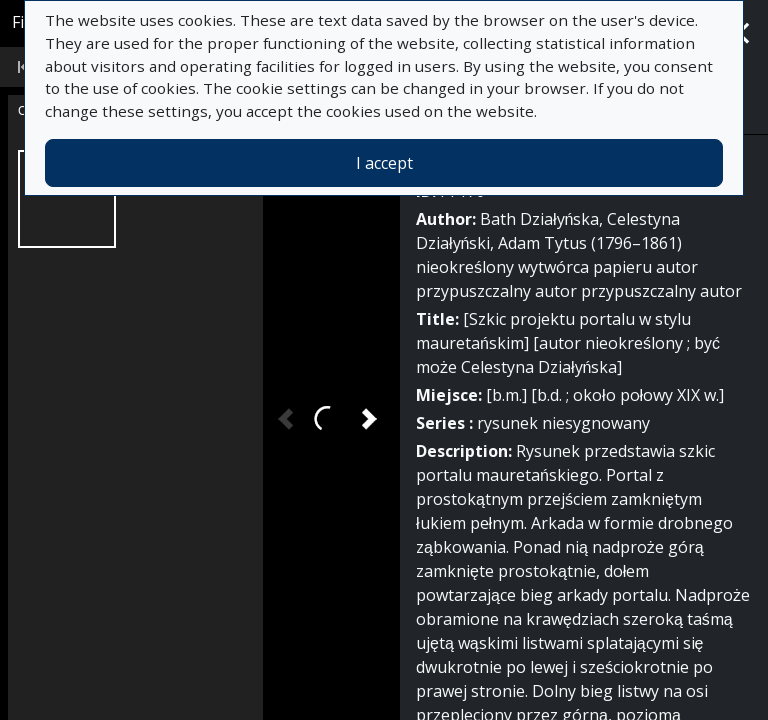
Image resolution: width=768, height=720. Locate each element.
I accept (384, 163)
